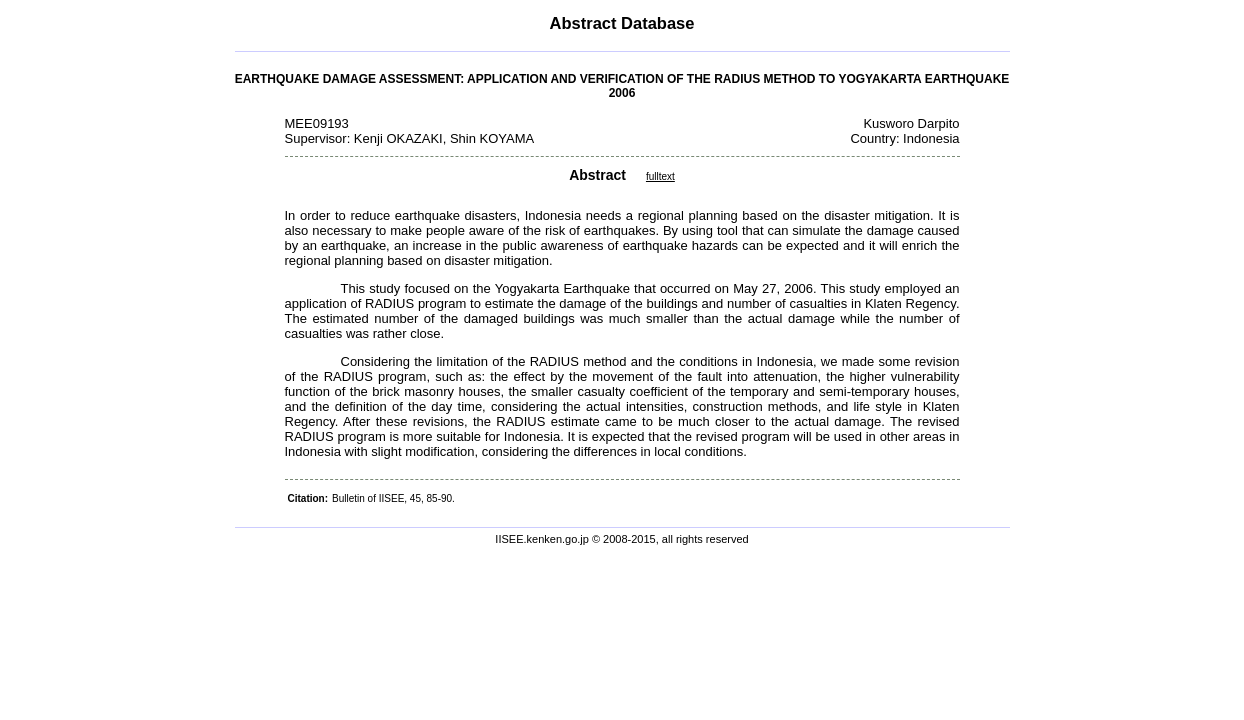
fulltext (660, 176)
